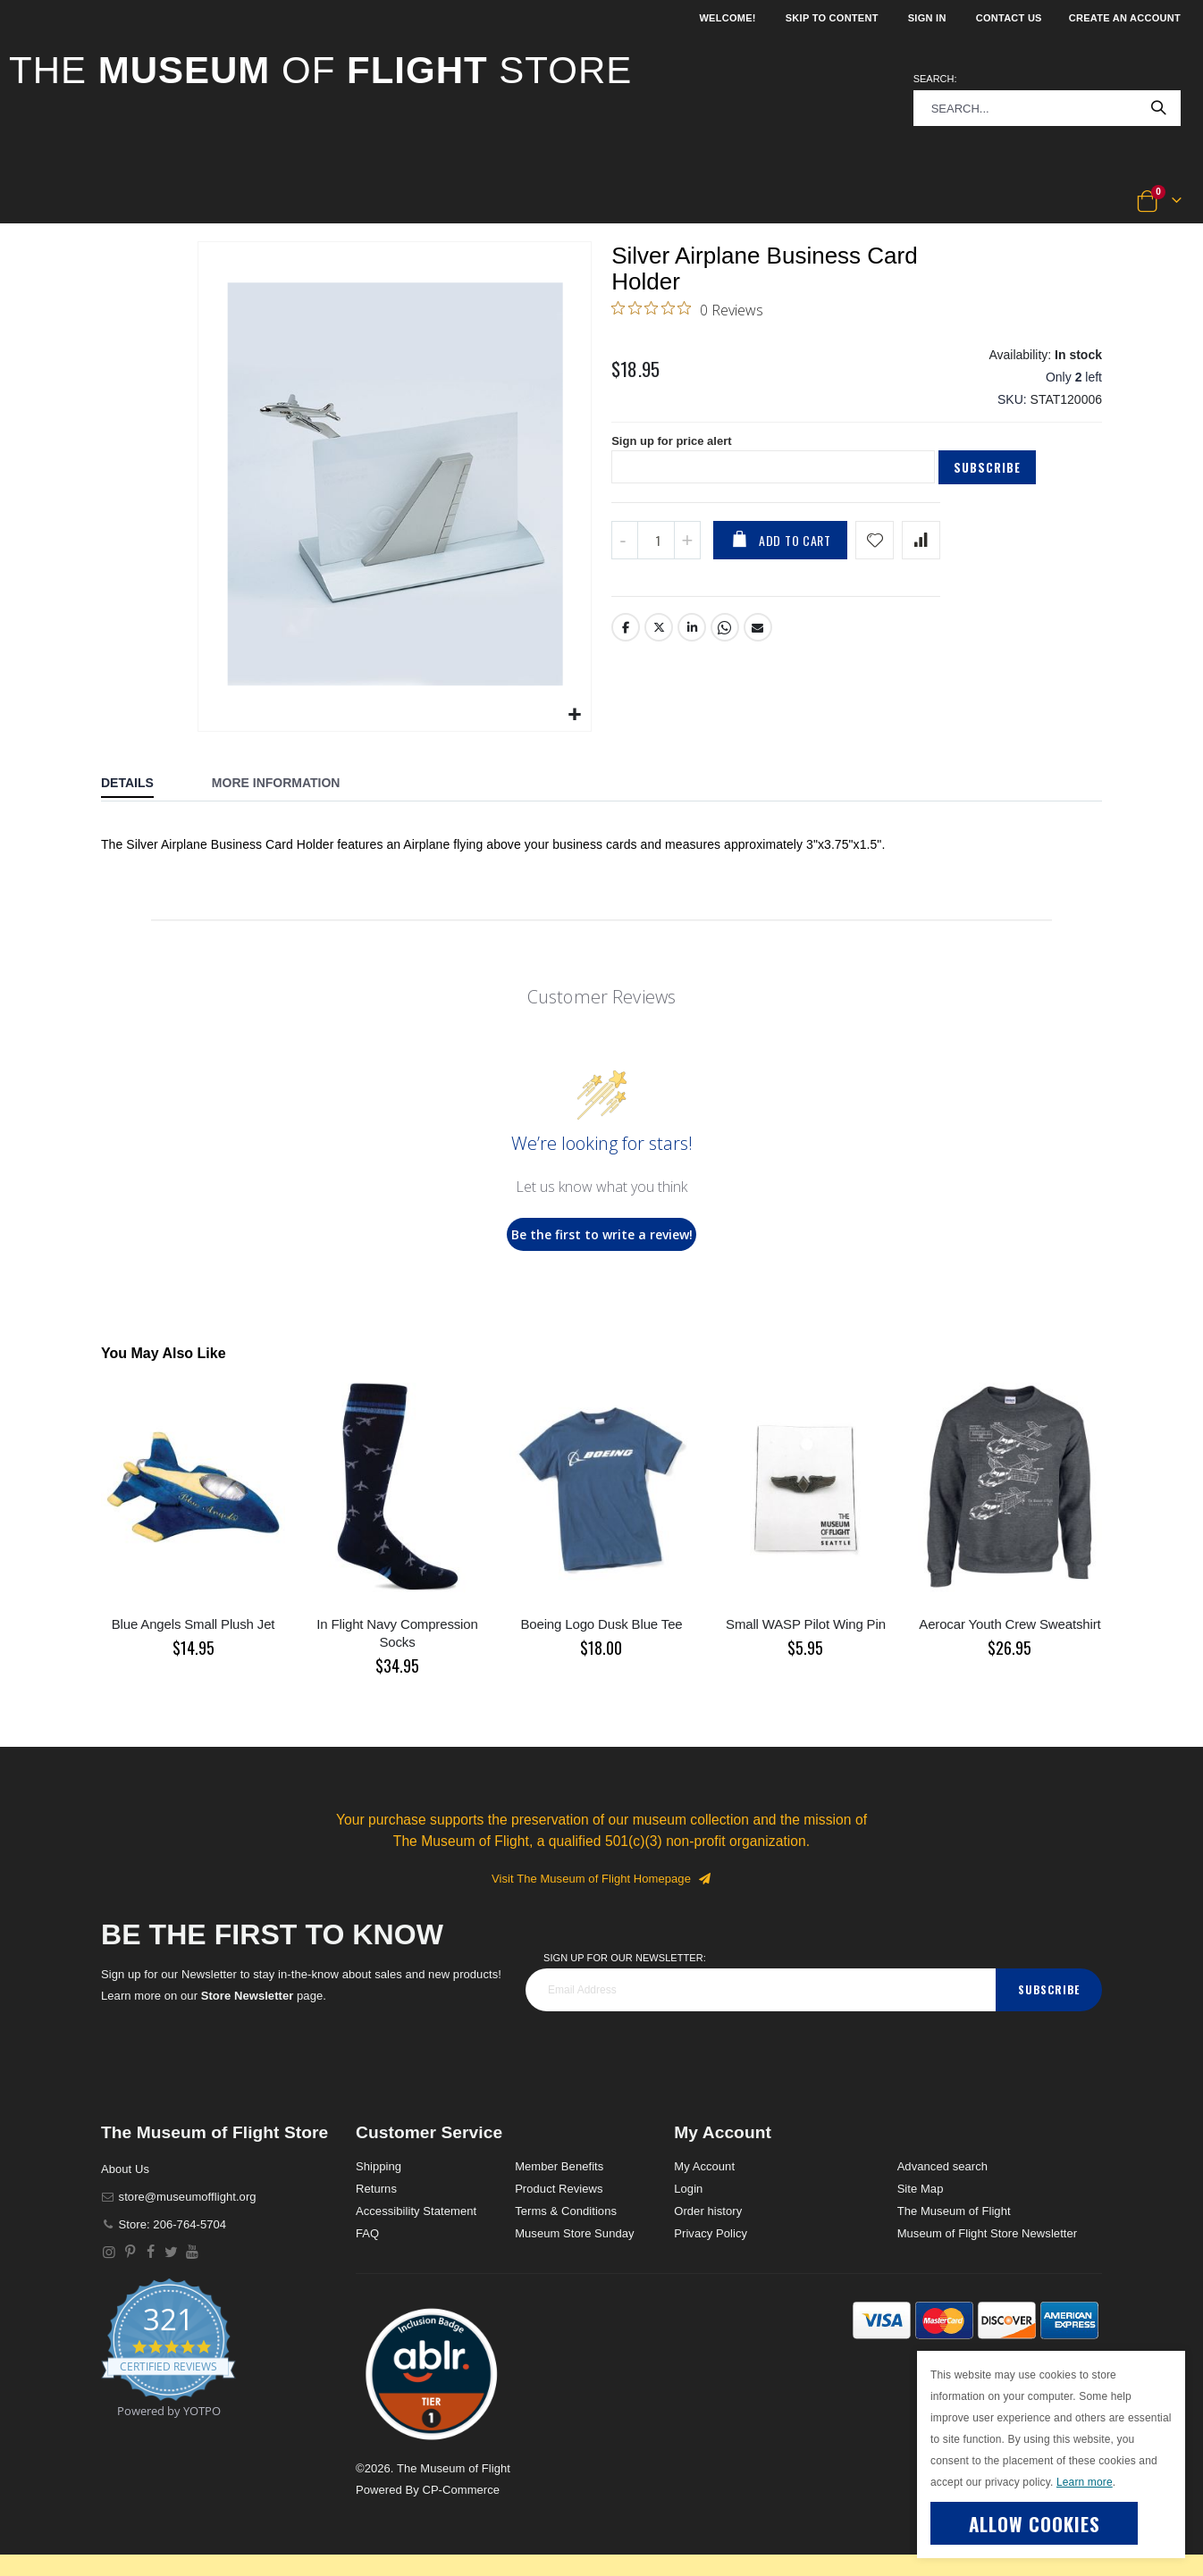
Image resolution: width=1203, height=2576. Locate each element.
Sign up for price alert (676, 456)
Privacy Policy (710, 2233)
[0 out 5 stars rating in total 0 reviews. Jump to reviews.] (687, 312)
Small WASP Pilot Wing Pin (806, 1624)
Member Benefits (559, 2166)
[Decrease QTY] (624, 557)
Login (688, 2188)
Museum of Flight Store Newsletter (987, 2233)
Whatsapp (725, 645)
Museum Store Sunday (574, 2233)
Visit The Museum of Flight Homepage (601, 1878)
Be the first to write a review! (602, 1234)
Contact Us (1009, 18)
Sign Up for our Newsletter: (624, 1957)
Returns (376, 2188)
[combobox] (1047, 108)
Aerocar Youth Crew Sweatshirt (1009, 1624)
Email (759, 645)
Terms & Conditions (566, 2211)
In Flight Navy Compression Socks (396, 1632)
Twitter (658, 645)
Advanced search (942, 2166)
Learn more (1084, 2482)
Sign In (927, 18)
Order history (708, 2211)
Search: (935, 78)
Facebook (625, 645)
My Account (704, 2166)
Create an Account (1125, 18)
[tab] (141, 784)
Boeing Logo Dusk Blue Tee (601, 1624)
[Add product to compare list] (921, 557)
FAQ (367, 2233)
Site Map (920, 2188)
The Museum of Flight (954, 2211)
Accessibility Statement (416, 2211)
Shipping (378, 2166)
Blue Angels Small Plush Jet (193, 1624)
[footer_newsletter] (761, 1989)
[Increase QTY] (687, 557)
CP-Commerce (461, 2489)
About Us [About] (125, 2169)
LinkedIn (692, 645)
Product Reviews (559, 2188)
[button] (68, 201)
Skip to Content (832, 18)
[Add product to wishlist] (874, 557)
